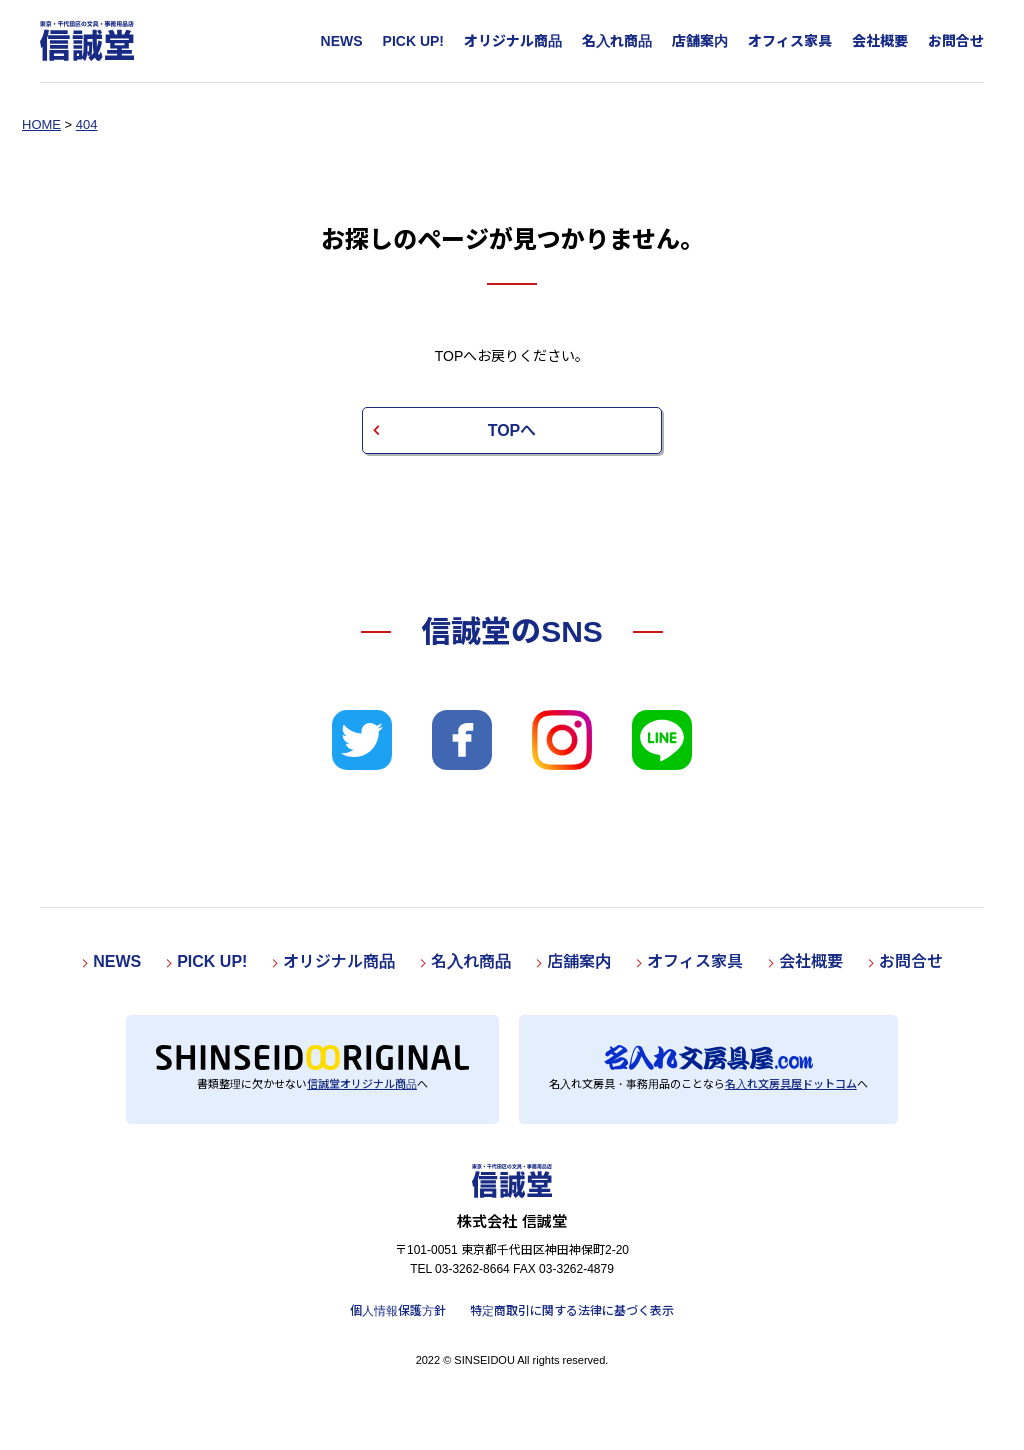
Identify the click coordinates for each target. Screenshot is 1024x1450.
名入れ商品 (617, 41)
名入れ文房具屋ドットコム (791, 1084)
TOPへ (512, 430)
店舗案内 (700, 41)
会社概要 (880, 41)
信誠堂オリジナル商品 (362, 1084)
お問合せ (956, 41)
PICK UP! (413, 41)
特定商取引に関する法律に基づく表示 (572, 1311)
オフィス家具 (790, 41)
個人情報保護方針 (398, 1311)
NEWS (342, 41)
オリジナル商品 (513, 41)
